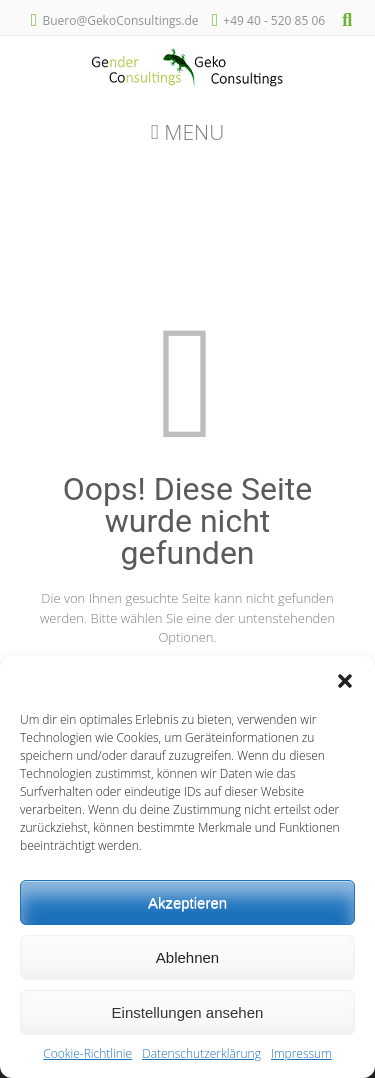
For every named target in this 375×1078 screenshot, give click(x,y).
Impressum (301, 1053)
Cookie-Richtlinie (87, 1053)
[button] (345, 681)
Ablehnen (187, 957)
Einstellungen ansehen (188, 1012)
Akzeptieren (187, 902)
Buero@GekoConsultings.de (120, 20)
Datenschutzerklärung (201, 1053)
